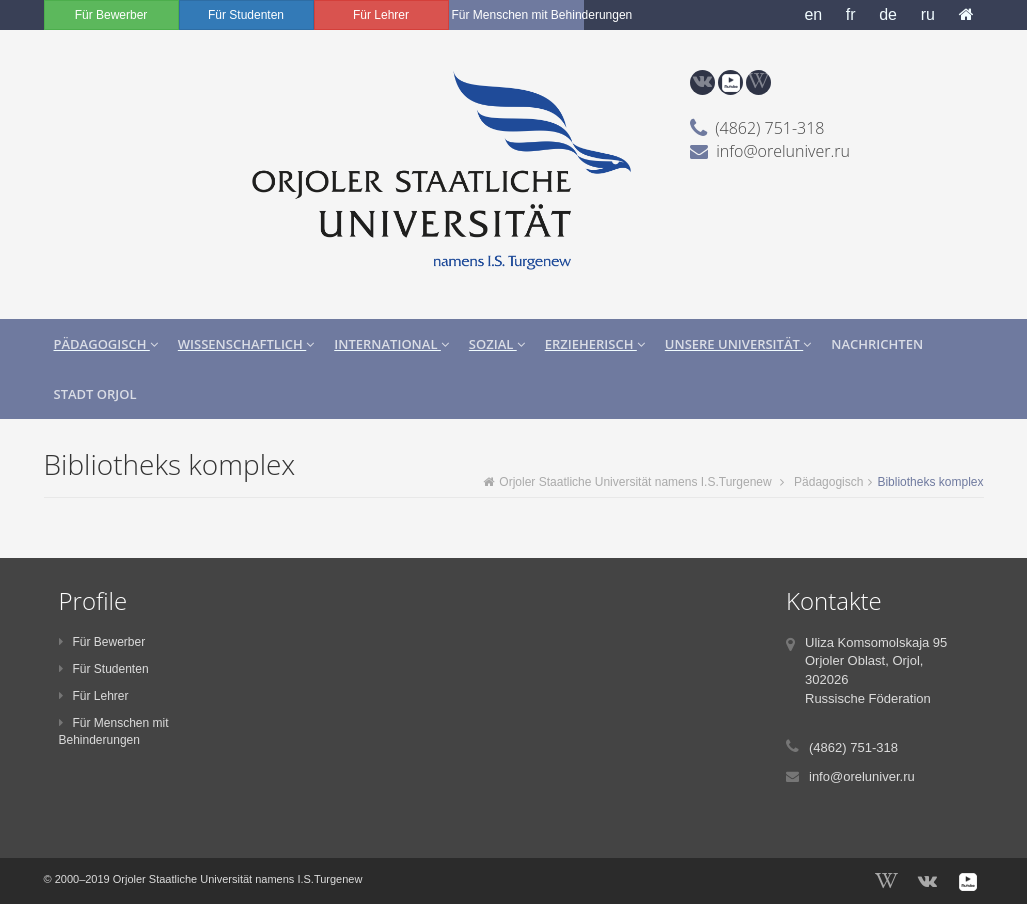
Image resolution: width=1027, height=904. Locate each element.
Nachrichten (877, 344)
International (391, 344)
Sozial (497, 344)
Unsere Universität (738, 344)
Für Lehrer (381, 15)
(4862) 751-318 (769, 128)
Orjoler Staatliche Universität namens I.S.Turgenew (627, 482)
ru (928, 14)
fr (851, 14)
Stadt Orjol (95, 394)
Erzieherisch (595, 344)
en (813, 14)
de (888, 14)
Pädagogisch (106, 344)
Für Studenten (246, 15)
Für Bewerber (111, 15)
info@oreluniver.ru (783, 151)
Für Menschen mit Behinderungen (518, 15)
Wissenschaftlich (246, 344)
